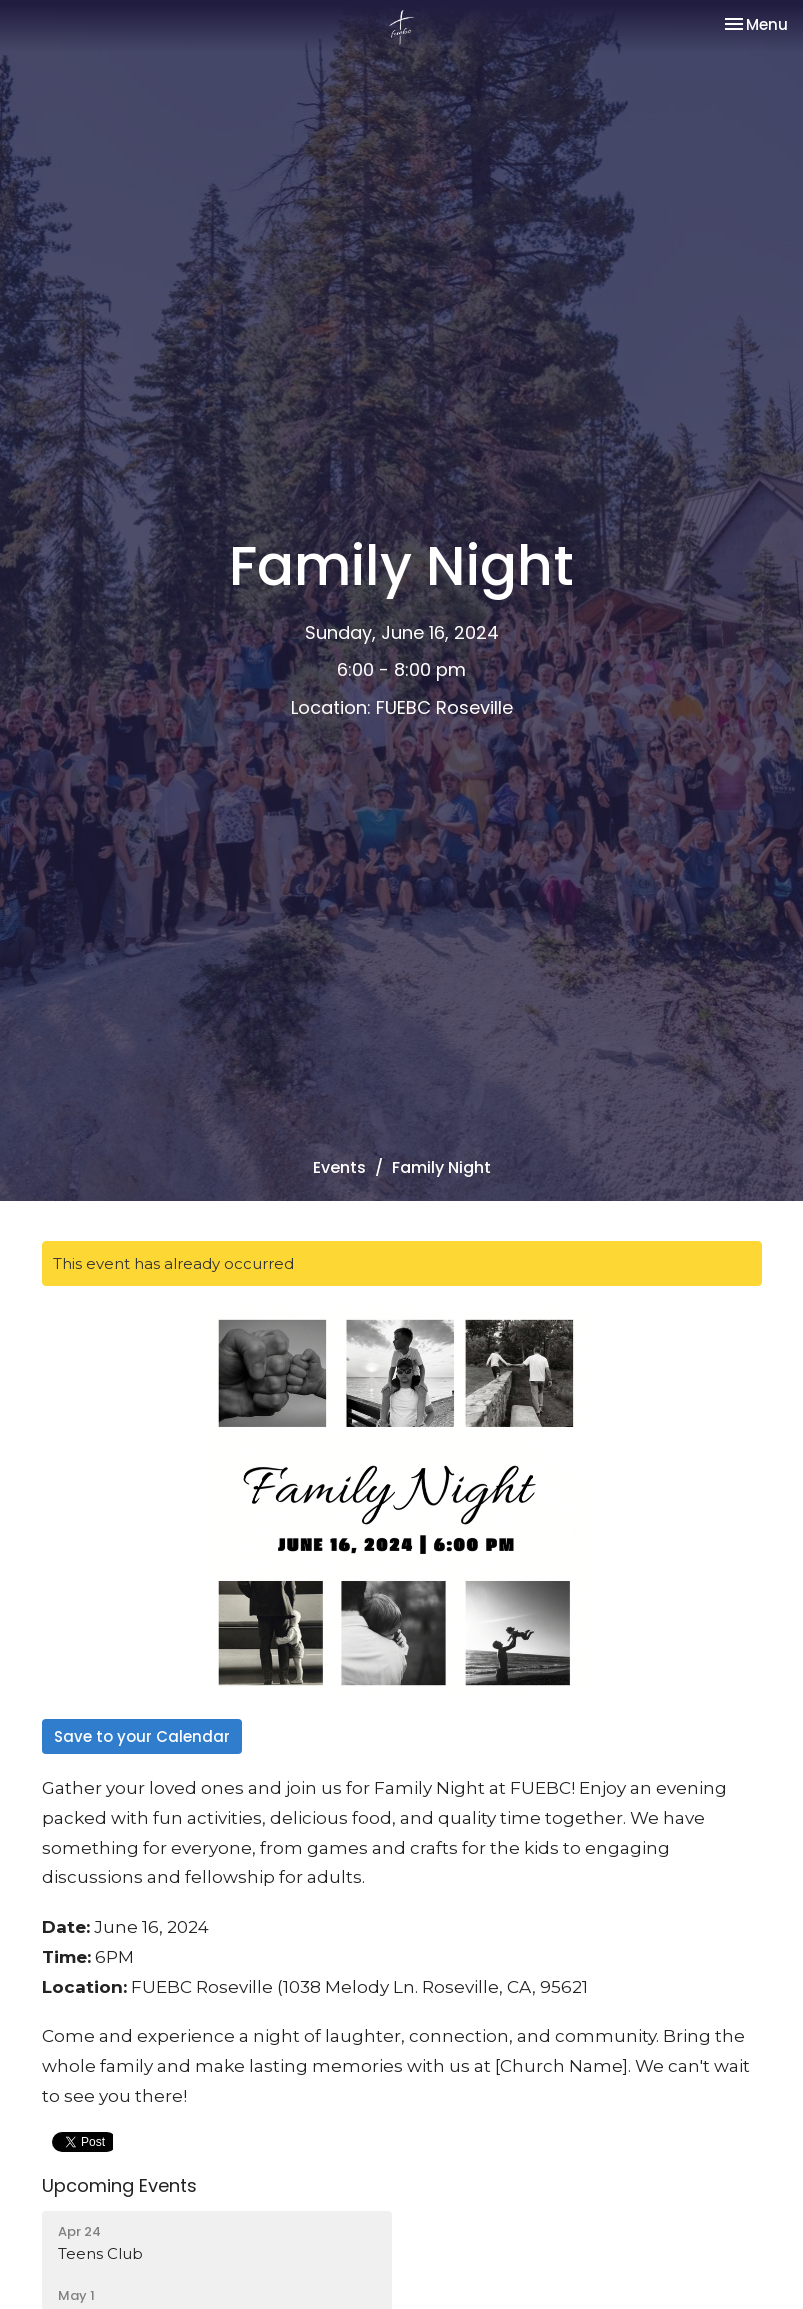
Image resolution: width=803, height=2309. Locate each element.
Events (339, 1167)
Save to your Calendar (142, 1736)
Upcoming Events (119, 2185)
